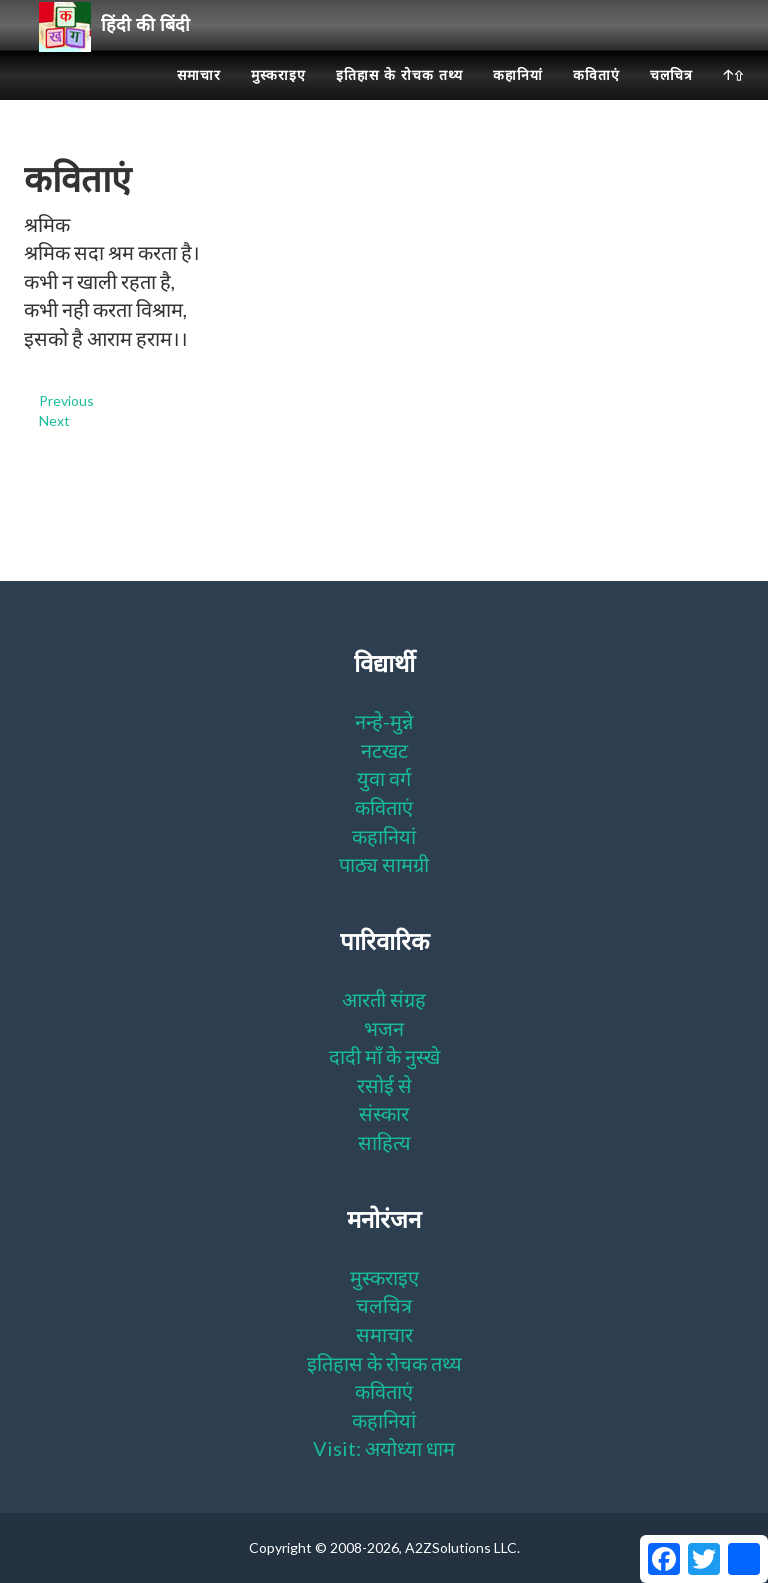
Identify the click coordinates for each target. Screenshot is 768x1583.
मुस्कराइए (278, 100)
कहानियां (518, 100)
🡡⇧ (733, 100)
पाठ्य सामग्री (384, 864)
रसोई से (384, 1085)
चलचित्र (671, 100)
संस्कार (384, 1113)
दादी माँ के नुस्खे (384, 1056)
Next (54, 420)
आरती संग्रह (384, 999)
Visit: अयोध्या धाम (384, 1448)
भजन (384, 1028)
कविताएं (596, 100)
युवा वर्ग (384, 778)
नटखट (384, 750)
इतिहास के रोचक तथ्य (399, 100)
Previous (66, 400)
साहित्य (384, 1142)
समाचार (199, 100)
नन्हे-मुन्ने (384, 721)
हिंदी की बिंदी (122, 51)
